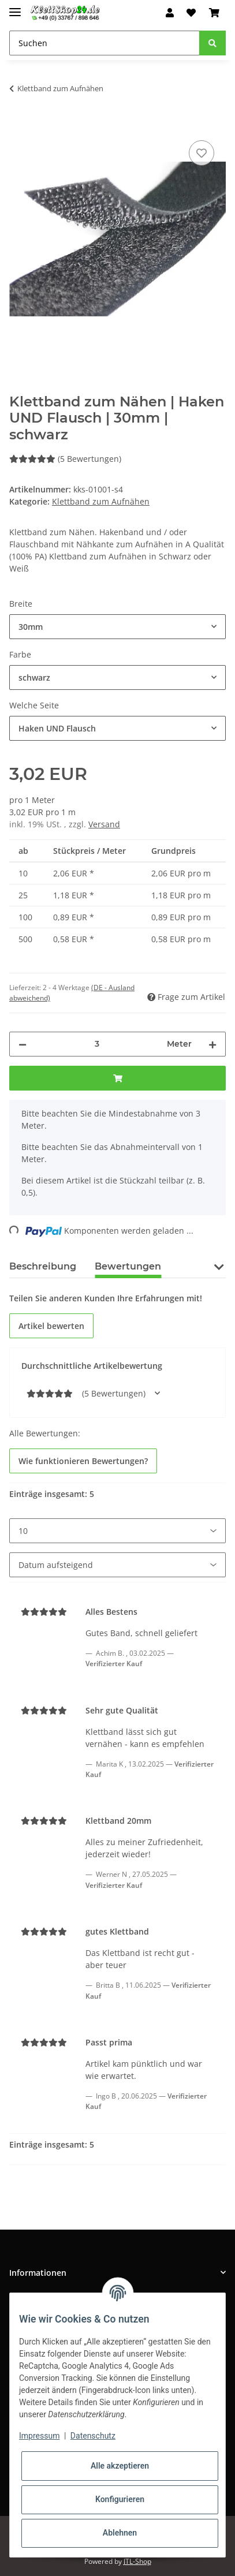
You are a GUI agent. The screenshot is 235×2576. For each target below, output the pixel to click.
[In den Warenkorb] (18, 124)
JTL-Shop (137, 2561)
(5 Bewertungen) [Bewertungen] (65, 458)
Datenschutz (92, 2435)
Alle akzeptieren (120, 2465)
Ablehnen (120, 2532)
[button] (169, 12)
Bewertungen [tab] (128, 1266)
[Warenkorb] (214, 12)
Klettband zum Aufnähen (101, 501)
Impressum (39, 2435)
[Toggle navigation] (15, 7)
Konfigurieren (119, 2499)
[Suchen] (104, 43)
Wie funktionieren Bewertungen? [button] (83, 1460)
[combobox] (117, 626)
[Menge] (97, 1044)
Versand (104, 824)
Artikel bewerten (51, 1325)
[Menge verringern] (22, 1044)
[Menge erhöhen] (212, 1044)
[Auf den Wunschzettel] (201, 153)
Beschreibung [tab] (42, 1266)
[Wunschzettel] (191, 12)
